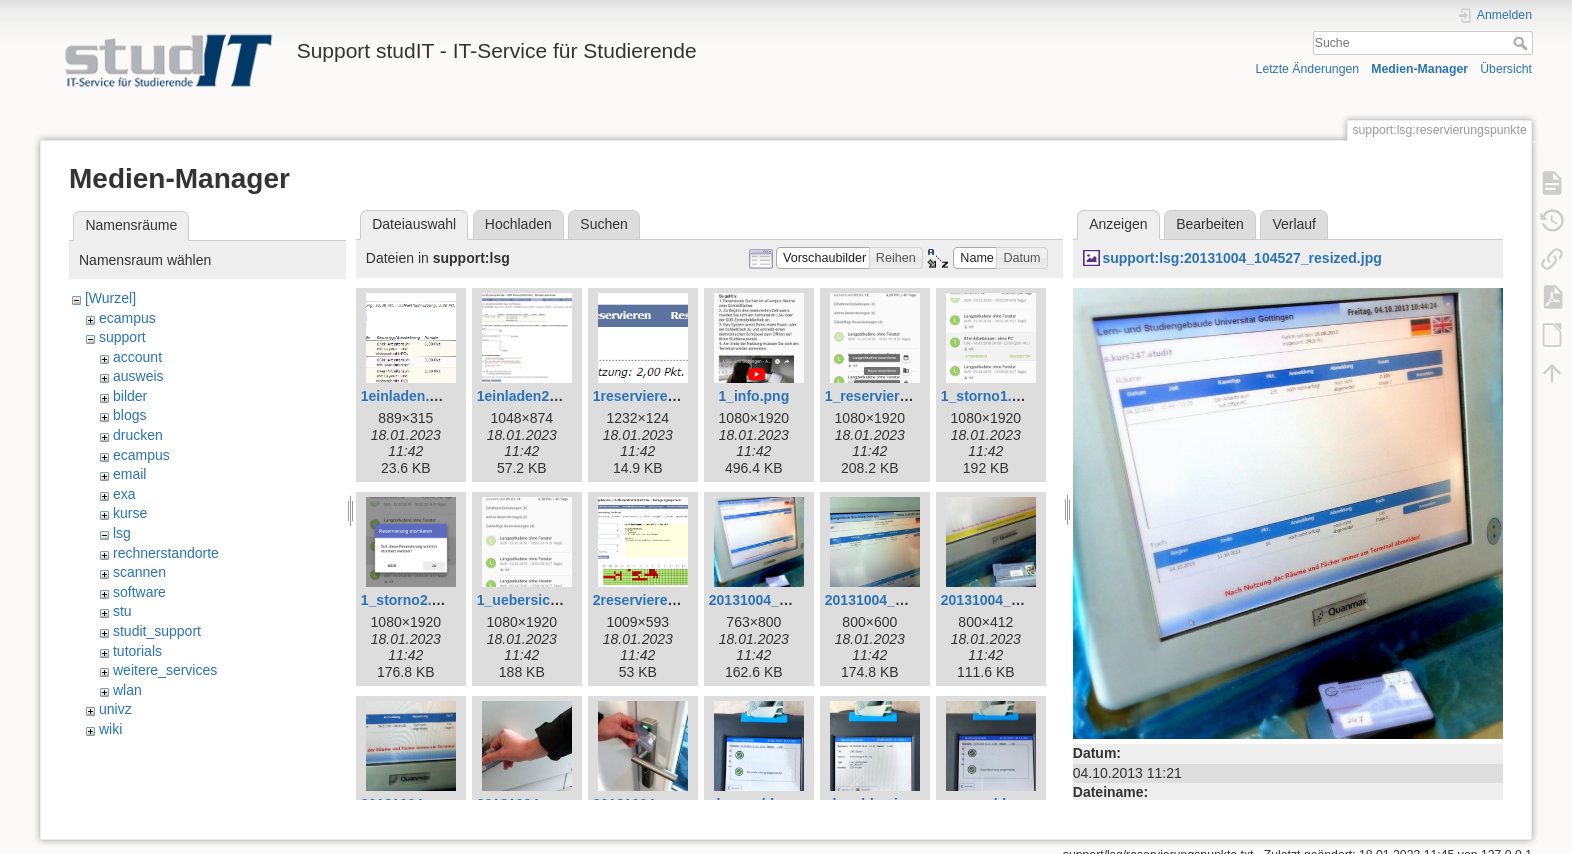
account (137, 357)
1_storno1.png (989, 396)
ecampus (127, 318)
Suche (1522, 43)
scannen (139, 572)
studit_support (157, 631)
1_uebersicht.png (535, 600)
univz (115, 709)
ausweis (138, 376)
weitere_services (165, 670)
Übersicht (1506, 69)
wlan (127, 690)
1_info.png (753, 396)
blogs (129, 415)
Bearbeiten (1210, 224)
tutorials (137, 651)
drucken (138, 435)
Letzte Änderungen (1308, 69)
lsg (122, 533)
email (129, 474)
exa (124, 494)
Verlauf (1294, 224)
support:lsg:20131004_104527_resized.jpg (1241, 258)
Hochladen (518, 224)
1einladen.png (408, 396)
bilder (130, 396)
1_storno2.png (409, 600)
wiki (110, 729)
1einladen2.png (528, 396)
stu (122, 611)
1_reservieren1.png (889, 396)
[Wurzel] (110, 298)
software (139, 592)
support (122, 337)
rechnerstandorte (166, 553)
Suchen (603, 224)
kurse (130, 513)
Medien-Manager (1419, 69)
